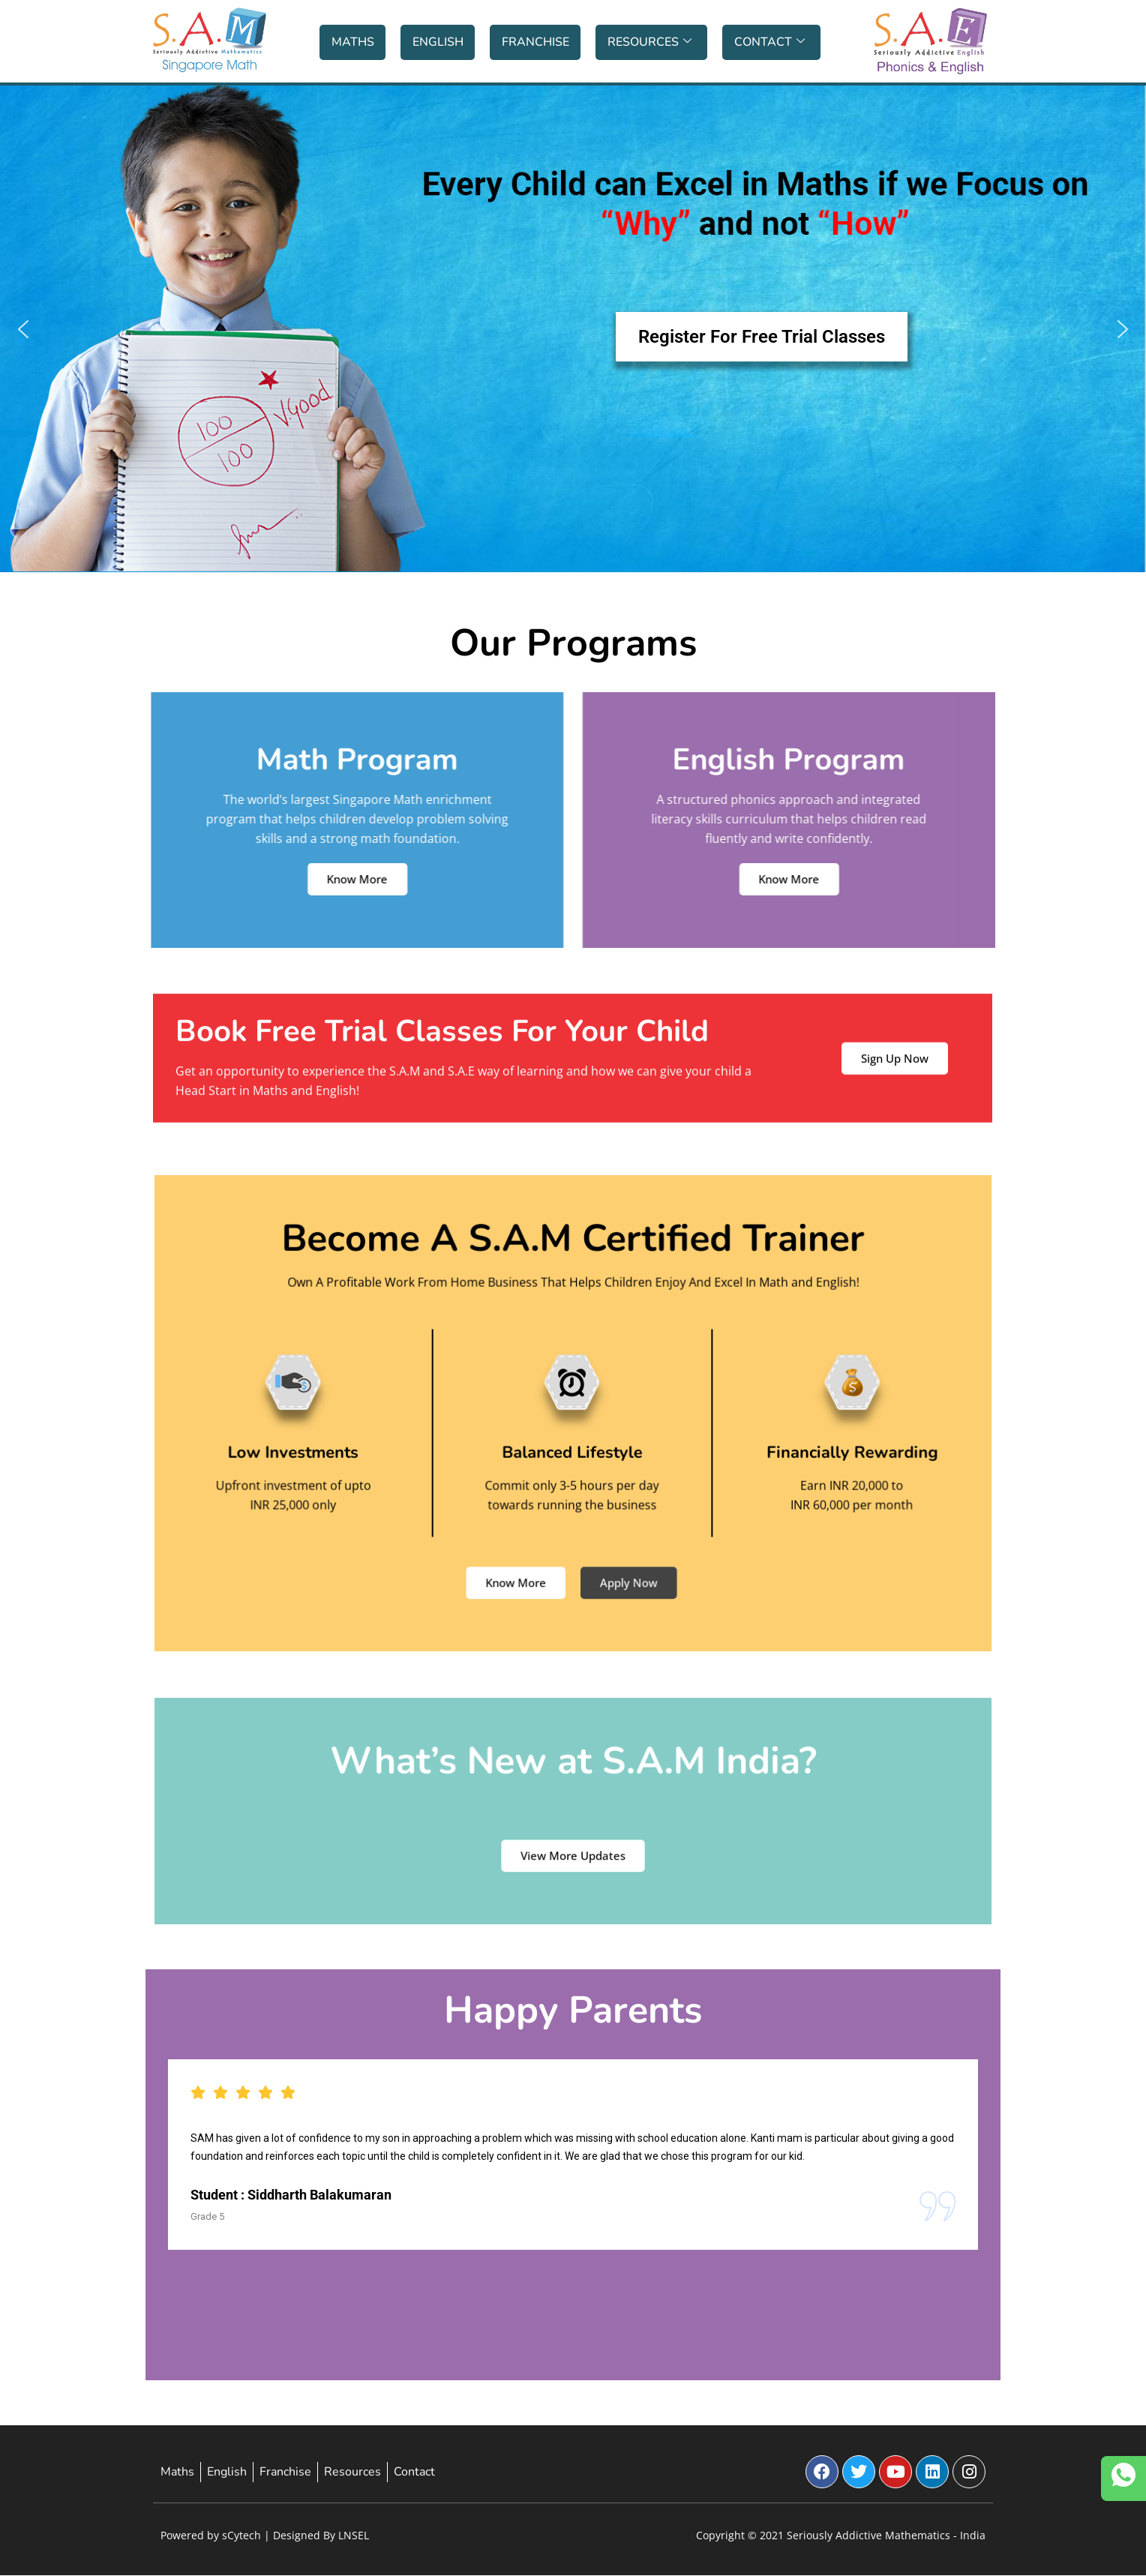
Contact (769, 42)
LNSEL (353, 2535)
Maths (353, 42)
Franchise (535, 42)
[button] (573, 328)
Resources (650, 42)
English (438, 42)
